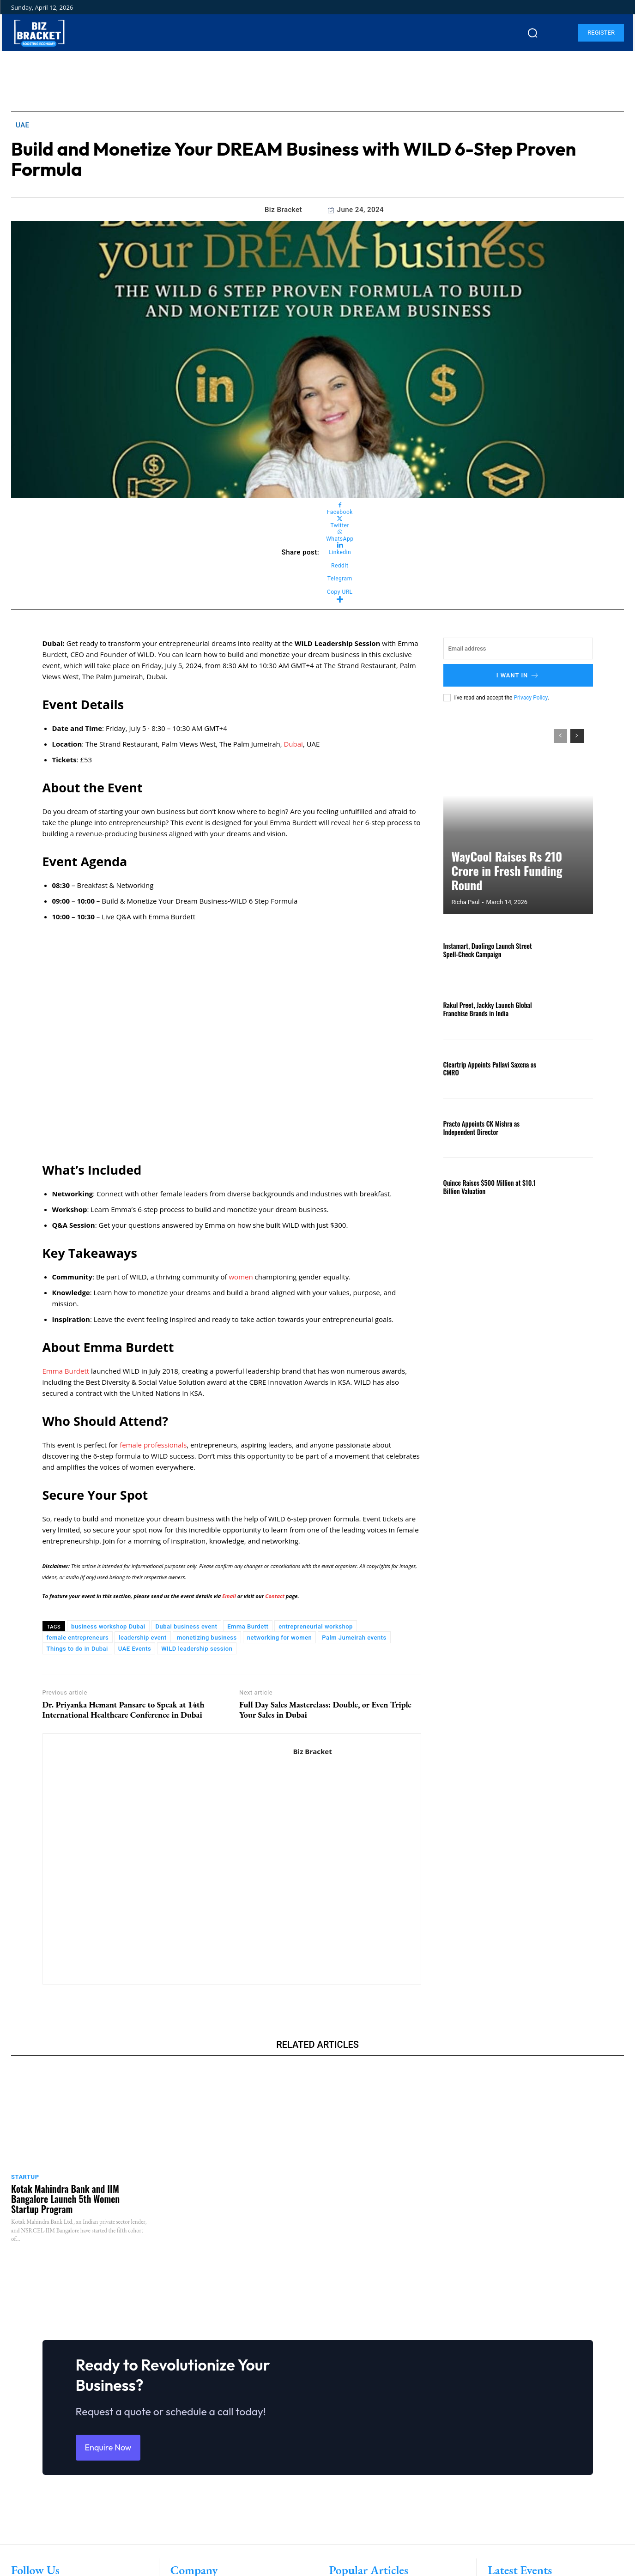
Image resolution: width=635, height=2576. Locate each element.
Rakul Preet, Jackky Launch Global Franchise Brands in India (486, 1009)
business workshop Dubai (108, 1626)
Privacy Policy (530, 697)
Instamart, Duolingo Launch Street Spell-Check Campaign (486, 950)
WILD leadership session (196, 1648)
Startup (25, 2177)
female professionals (153, 1444)
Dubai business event (187, 1626)
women (242, 1276)
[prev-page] (560, 736)
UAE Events (134, 1648)
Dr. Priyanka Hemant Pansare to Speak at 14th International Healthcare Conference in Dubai (123, 1709)
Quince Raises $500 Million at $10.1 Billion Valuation (487, 1186)
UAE (23, 125)
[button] (532, 32)
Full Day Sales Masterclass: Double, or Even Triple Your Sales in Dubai (325, 1709)
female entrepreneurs (78, 1637)
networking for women (279, 1637)
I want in (518, 675)
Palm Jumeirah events (354, 1637)
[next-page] (577, 736)
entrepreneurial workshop (315, 1626)
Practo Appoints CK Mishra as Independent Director (480, 1127)
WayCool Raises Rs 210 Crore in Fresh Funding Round (511, 881)
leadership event (143, 1637)
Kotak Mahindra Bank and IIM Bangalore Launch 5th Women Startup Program (65, 2199)
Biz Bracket (283, 209)
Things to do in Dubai (77, 1648)
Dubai (293, 743)
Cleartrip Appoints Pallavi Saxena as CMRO (488, 1068)
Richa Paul (466, 902)
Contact (274, 1596)
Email (229, 1596)
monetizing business (207, 1637)
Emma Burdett (66, 1370)
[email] (518, 648)
